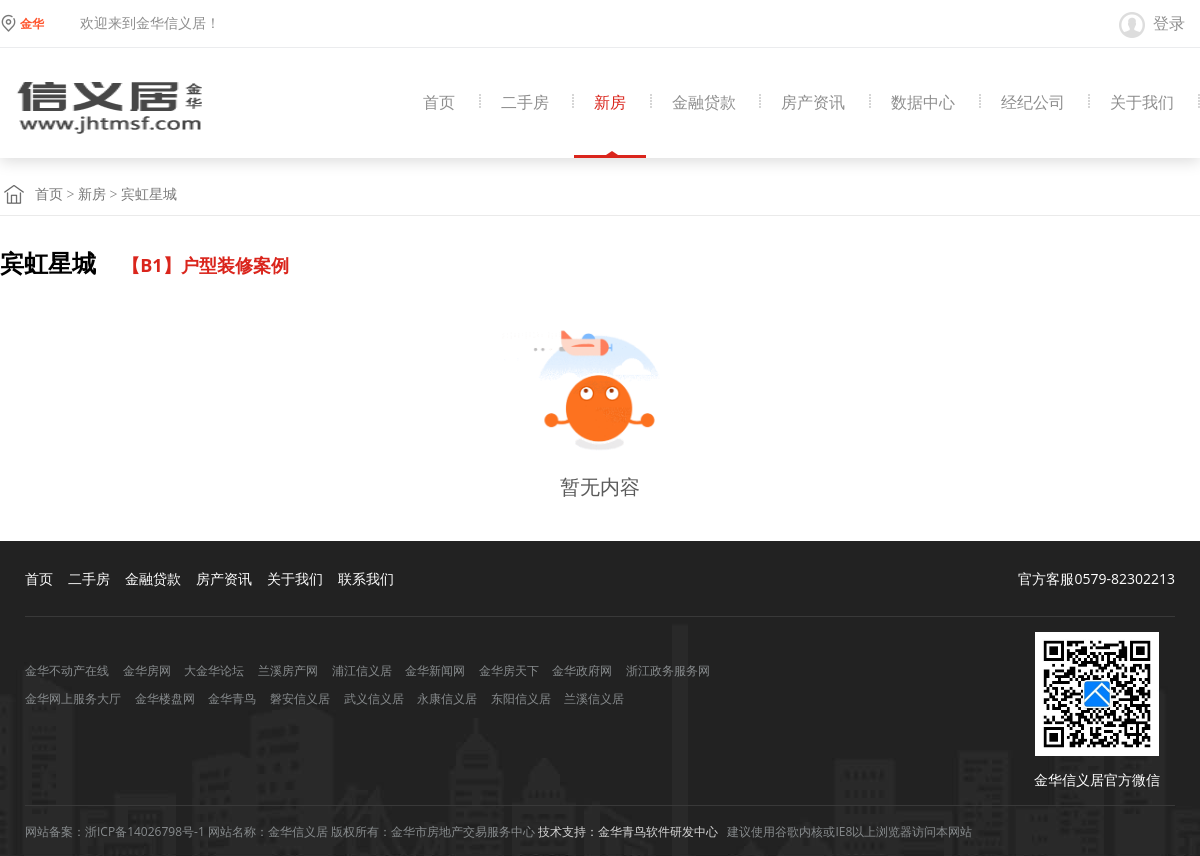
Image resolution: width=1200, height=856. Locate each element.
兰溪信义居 (594, 698)
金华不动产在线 (67, 670)
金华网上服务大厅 (73, 698)
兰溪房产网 (288, 670)
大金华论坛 (214, 670)
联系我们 (366, 578)
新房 (610, 102)
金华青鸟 (232, 698)
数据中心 (923, 102)
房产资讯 (813, 102)
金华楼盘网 (165, 698)
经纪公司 (1033, 102)
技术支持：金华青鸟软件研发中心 (628, 831)
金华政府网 (582, 670)
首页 (439, 102)
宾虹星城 (149, 194)
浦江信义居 (362, 670)
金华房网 (147, 670)
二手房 (525, 102)
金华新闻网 (435, 670)
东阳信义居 (521, 698)
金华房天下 (509, 670)
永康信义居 (447, 698)
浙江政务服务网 (668, 670)
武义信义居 (374, 698)
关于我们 (1142, 102)
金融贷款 (704, 102)
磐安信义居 (300, 698)
